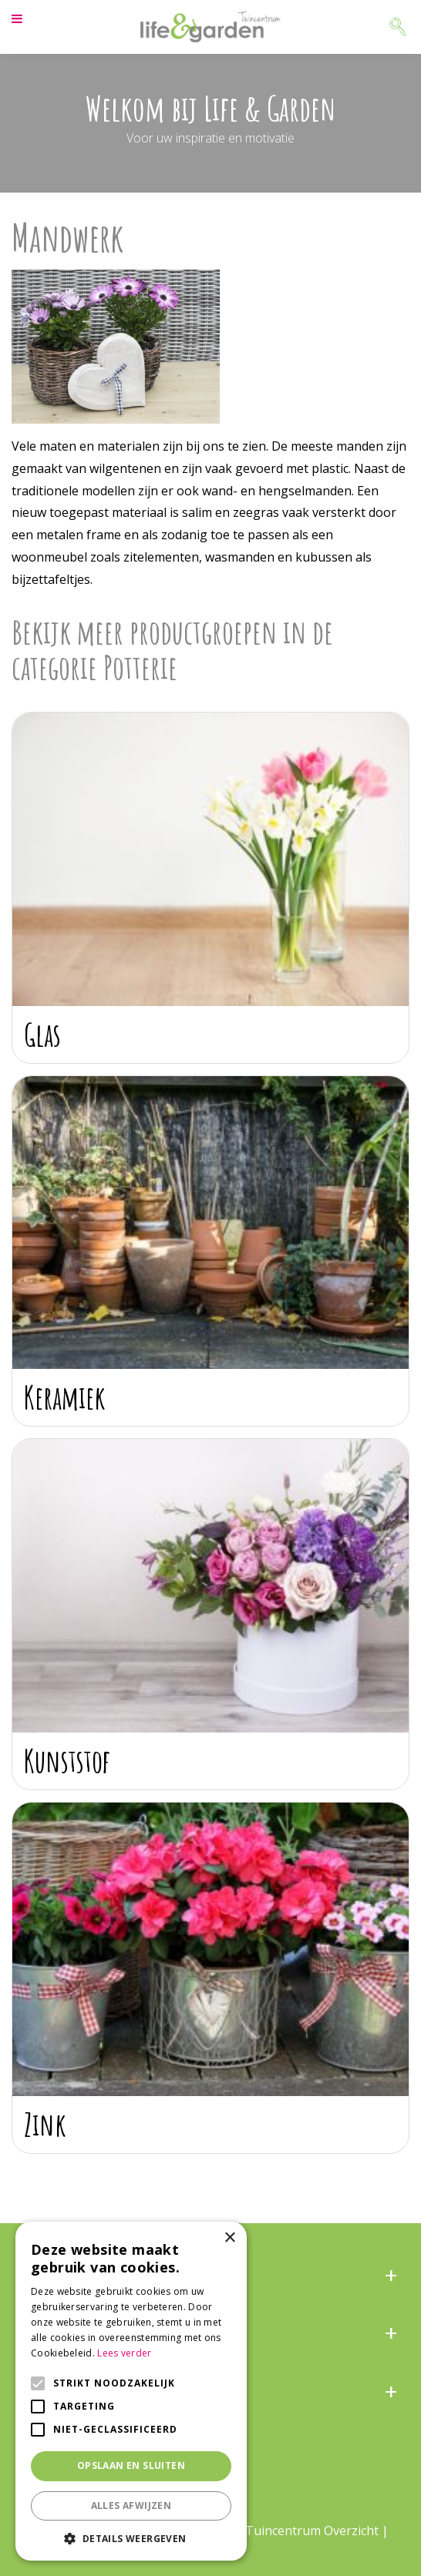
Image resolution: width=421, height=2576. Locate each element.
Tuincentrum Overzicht (312, 2530)
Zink (45, 2124)
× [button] (229, 2238)
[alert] (131, 2391)
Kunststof (67, 1760)
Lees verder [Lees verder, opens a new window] (124, 2353)
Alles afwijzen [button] (131, 2505)
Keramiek (65, 1397)
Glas (42, 1034)
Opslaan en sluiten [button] (131, 2465)
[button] (131, 2538)
